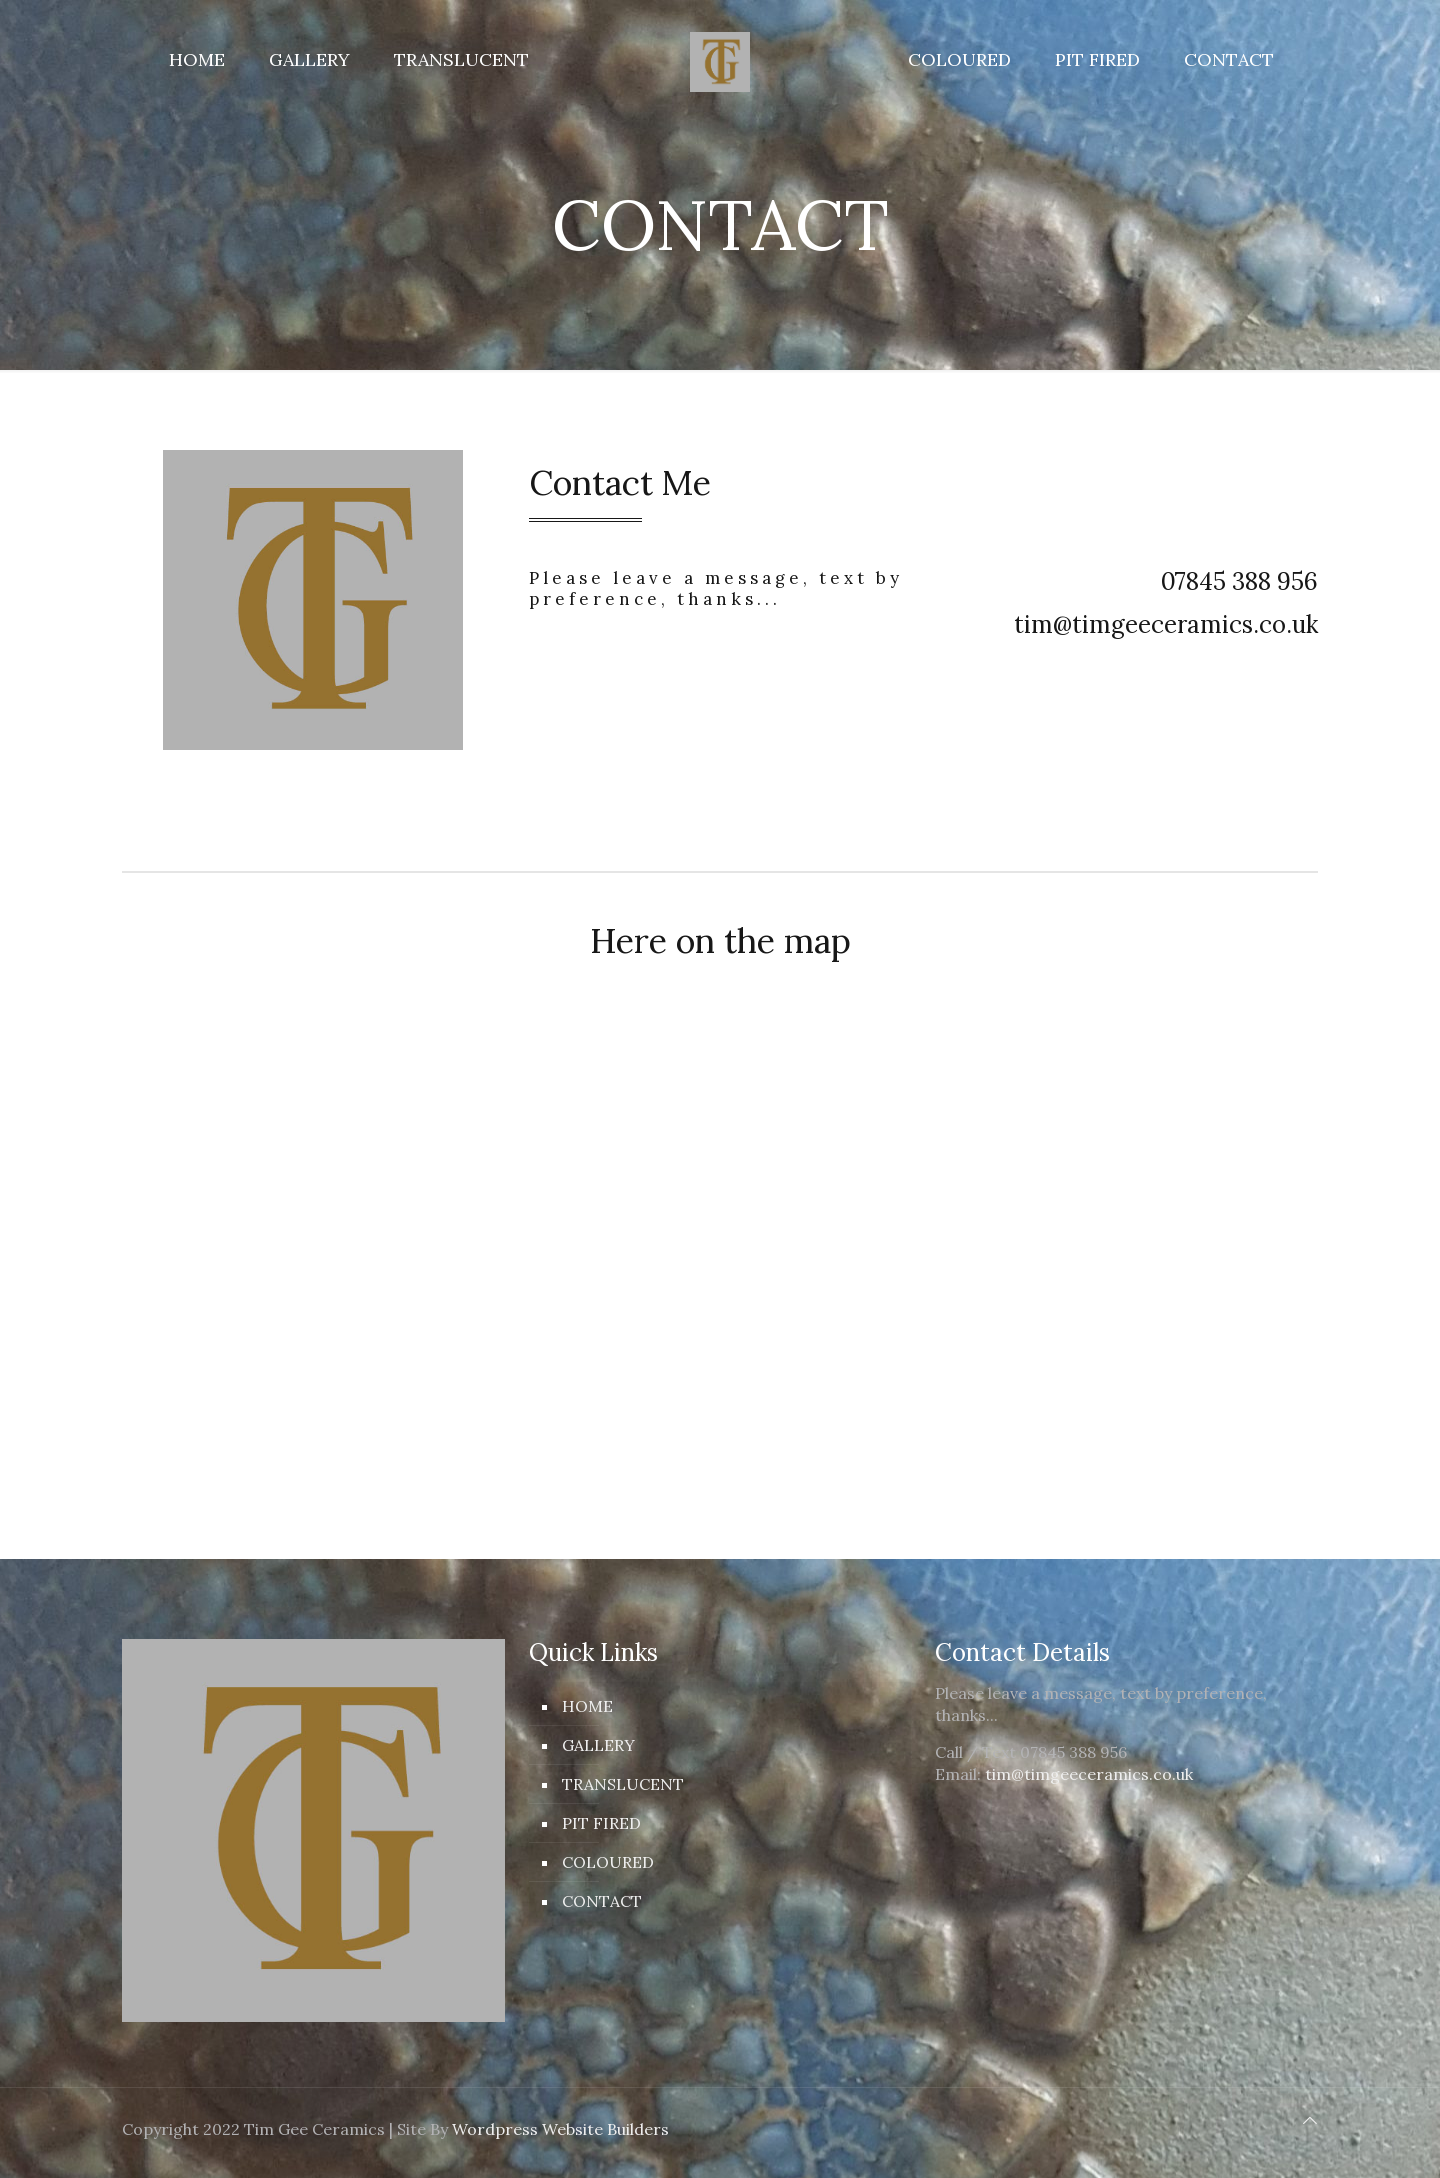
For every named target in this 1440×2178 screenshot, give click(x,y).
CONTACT (602, 1901)
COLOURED (608, 1862)
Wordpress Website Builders (560, 2129)
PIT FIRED (601, 1823)
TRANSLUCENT (623, 1784)
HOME (587, 1706)
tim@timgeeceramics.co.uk (1089, 1774)
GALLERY (598, 1745)
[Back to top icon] (1310, 2120)
